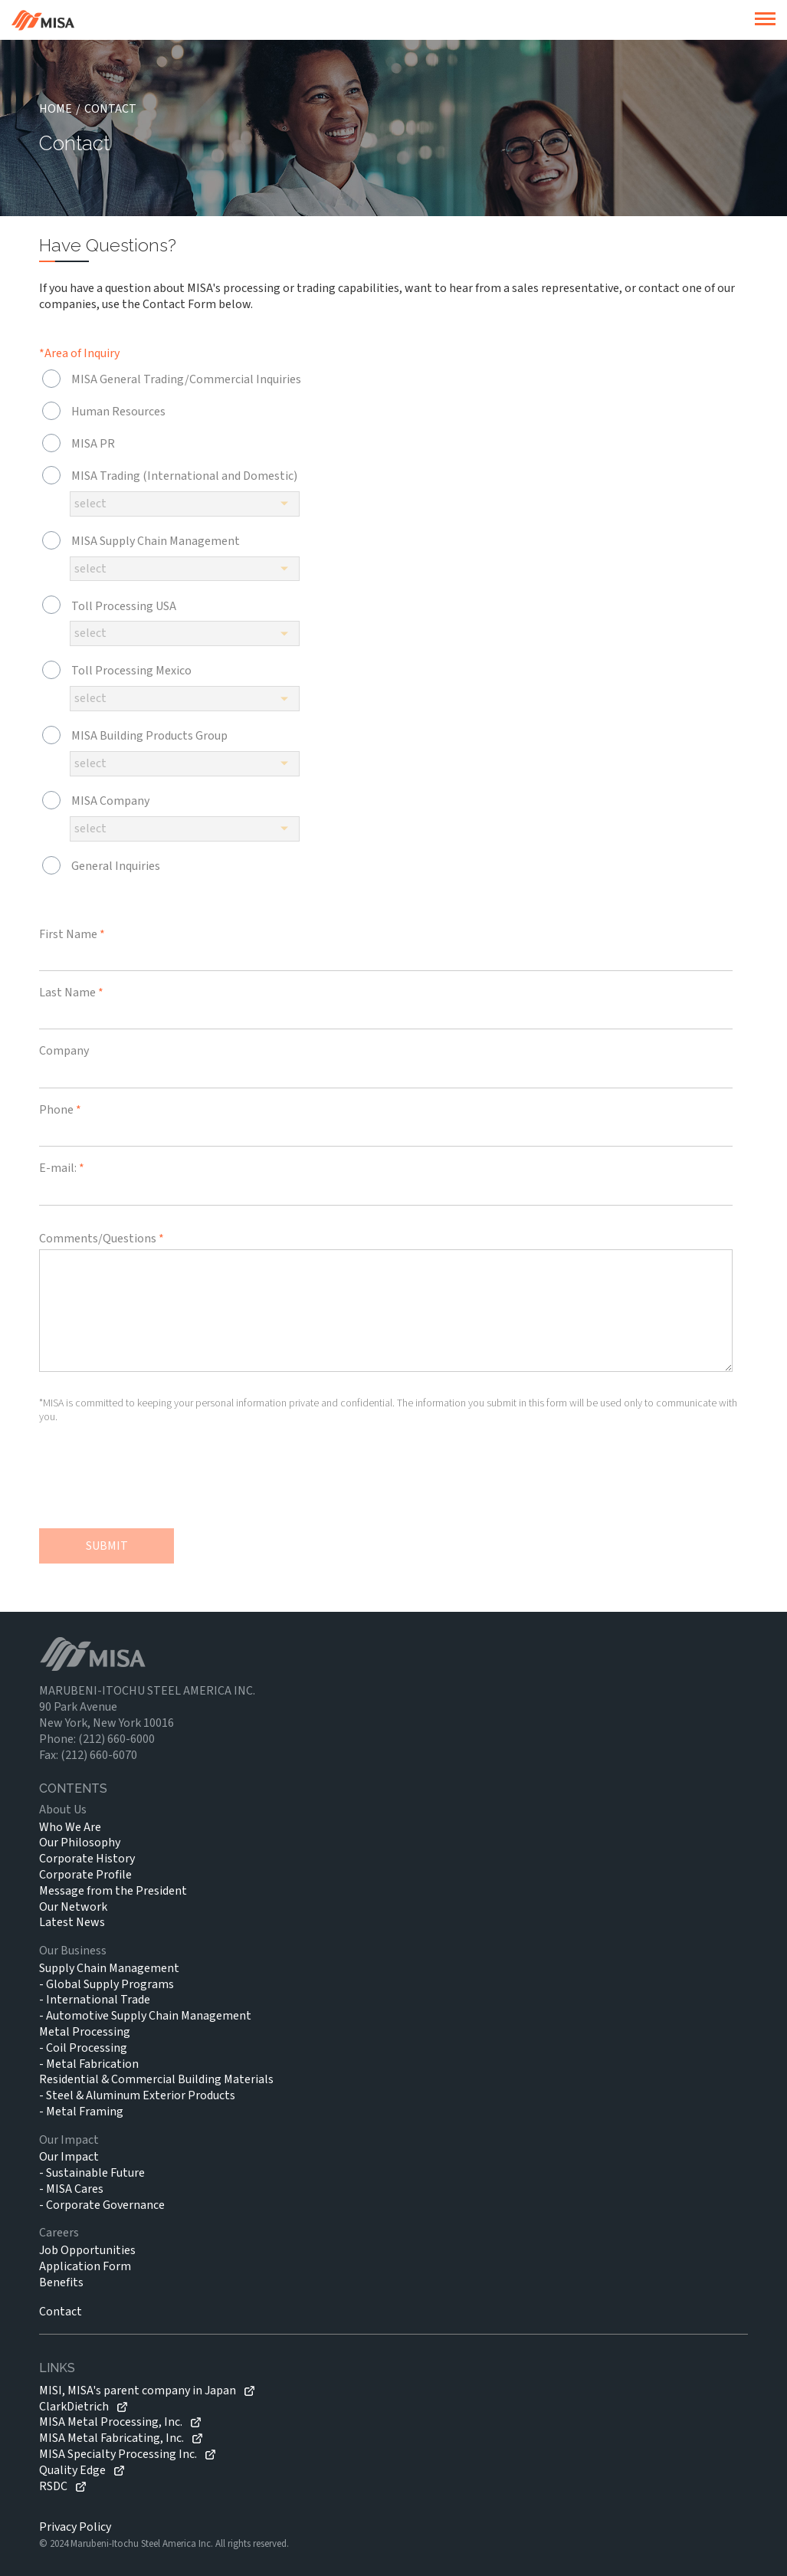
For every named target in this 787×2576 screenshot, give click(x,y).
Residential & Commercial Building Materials (156, 2079)
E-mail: (61, 1168)
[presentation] (155, 1481)
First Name (72, 934)
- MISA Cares (71, 2189)
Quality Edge (72, 2471)
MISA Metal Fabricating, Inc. (111, 2438)
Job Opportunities (87, 2250)
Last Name (71, 992)
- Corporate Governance (102, 2205)
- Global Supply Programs (106, 1984)
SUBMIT (107, 1545)
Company (64, 1050)
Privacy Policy (75, 2527)
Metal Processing (84, 2031)
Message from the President (113, 1890)
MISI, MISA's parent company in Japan (137, 2391)
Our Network (73, 1906)
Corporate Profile (85, 1874)
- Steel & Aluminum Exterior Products (137, 2095)
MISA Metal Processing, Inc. (110, 2422)
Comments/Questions (101, 1238)
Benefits (61, 2282)
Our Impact (69, 2156)
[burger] (765, 20)
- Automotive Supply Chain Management (145, 2015)
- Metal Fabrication (89, 2064)
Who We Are (70, 1827)
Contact (60, 2311)
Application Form (85, 2266)
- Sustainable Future (92, 2172)
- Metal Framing (81, 2111)
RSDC (53, 2487)
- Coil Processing (83, 2047)
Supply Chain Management (109, 1968)
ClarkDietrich (74, 2407)
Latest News (72, 1922)
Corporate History (87, 1858)
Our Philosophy (79, 1842)
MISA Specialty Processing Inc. (118, 2454)
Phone (60, 1109)
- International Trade (94, 1999)
